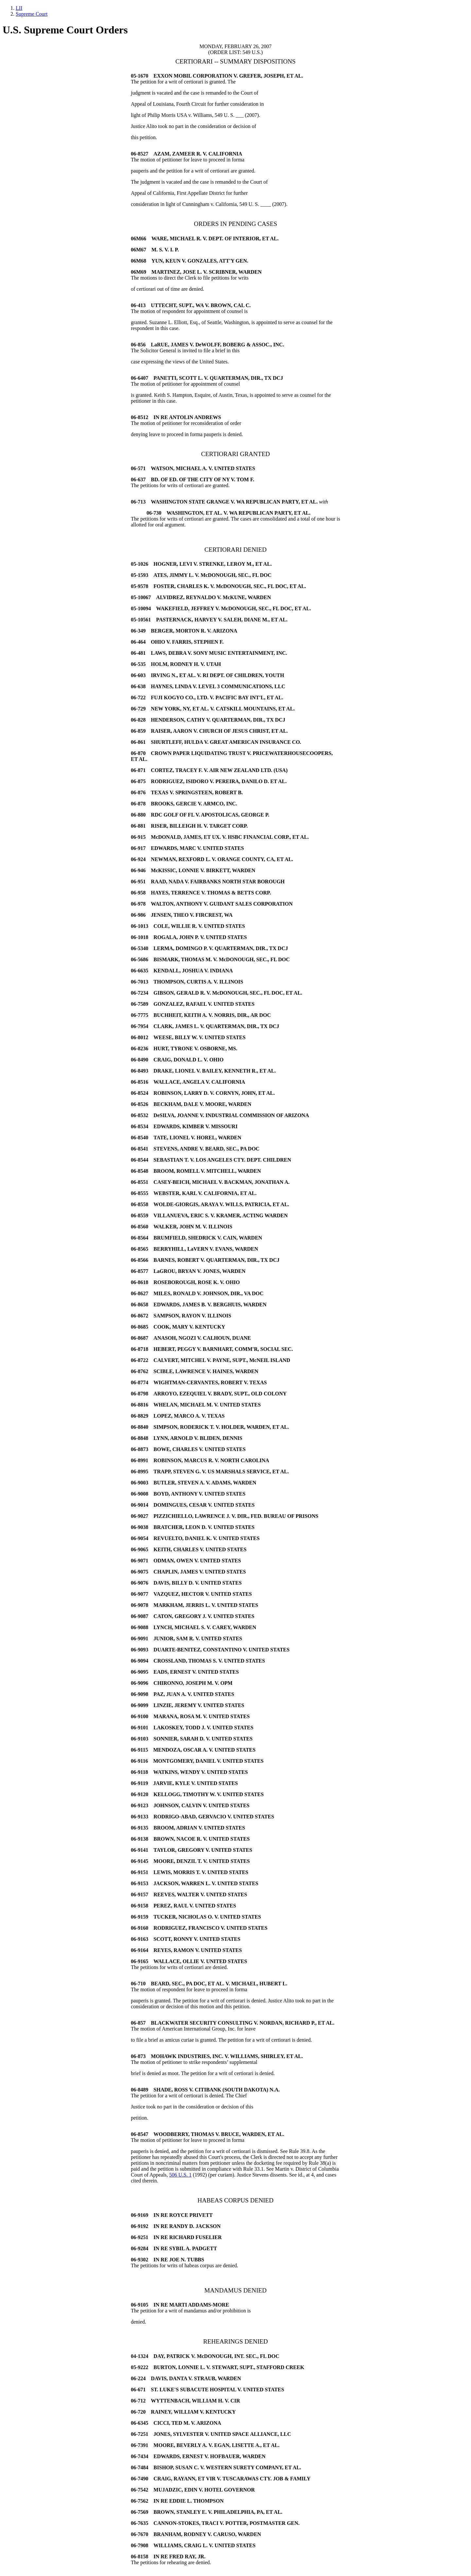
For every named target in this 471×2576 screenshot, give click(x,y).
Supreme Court (31, 14)
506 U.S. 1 (180, 2175)
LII (19, 8)
